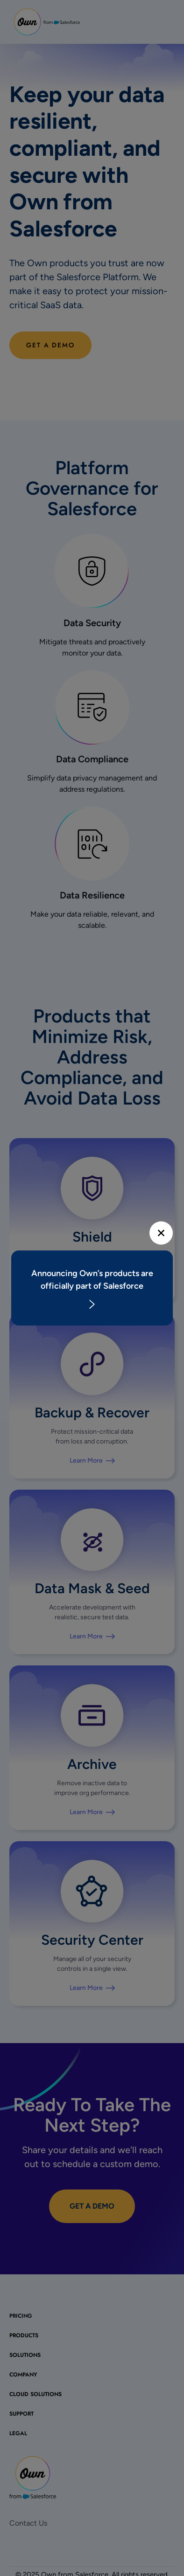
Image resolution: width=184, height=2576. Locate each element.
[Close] (161, 1233)
